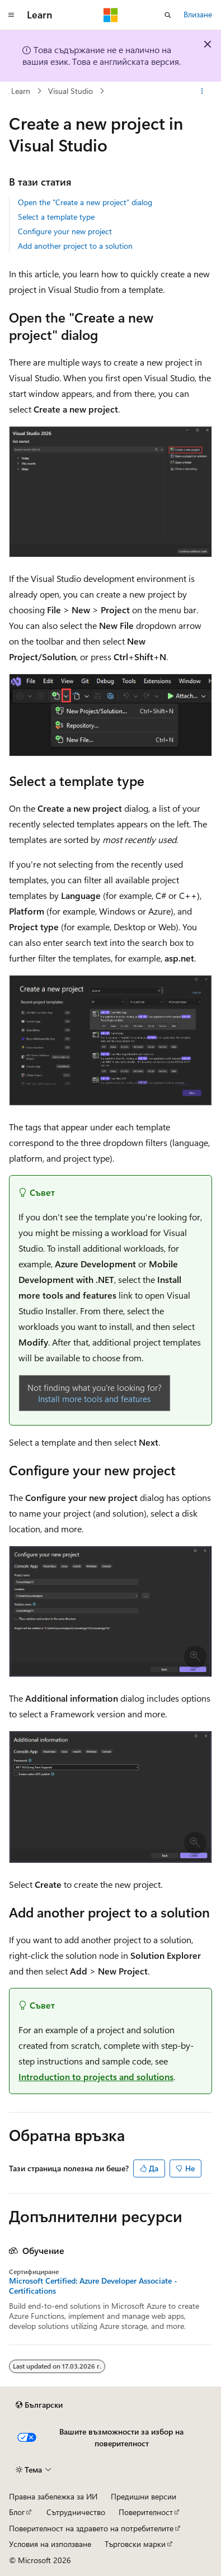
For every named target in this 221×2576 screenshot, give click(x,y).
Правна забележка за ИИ (53, 2496)
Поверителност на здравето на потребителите (91, 2528)
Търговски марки (135, 2544)
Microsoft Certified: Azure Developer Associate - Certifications (93, 2286)
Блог (17, 2512)
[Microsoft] (111, 15)
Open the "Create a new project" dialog (85, 202)
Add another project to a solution (75, 245)
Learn (20, 91)
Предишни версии (143, 2496)
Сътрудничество (75, 2512)
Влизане (198, 14)
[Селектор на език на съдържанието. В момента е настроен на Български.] (39, 2405)
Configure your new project (65, 231)
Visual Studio (70, 91)
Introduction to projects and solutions (95, 2076)
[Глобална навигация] (11, 15)
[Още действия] (202, 91)
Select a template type (56, 216)
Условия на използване (50, 2544)
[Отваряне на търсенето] (168, 15)
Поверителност (146, 2512)
